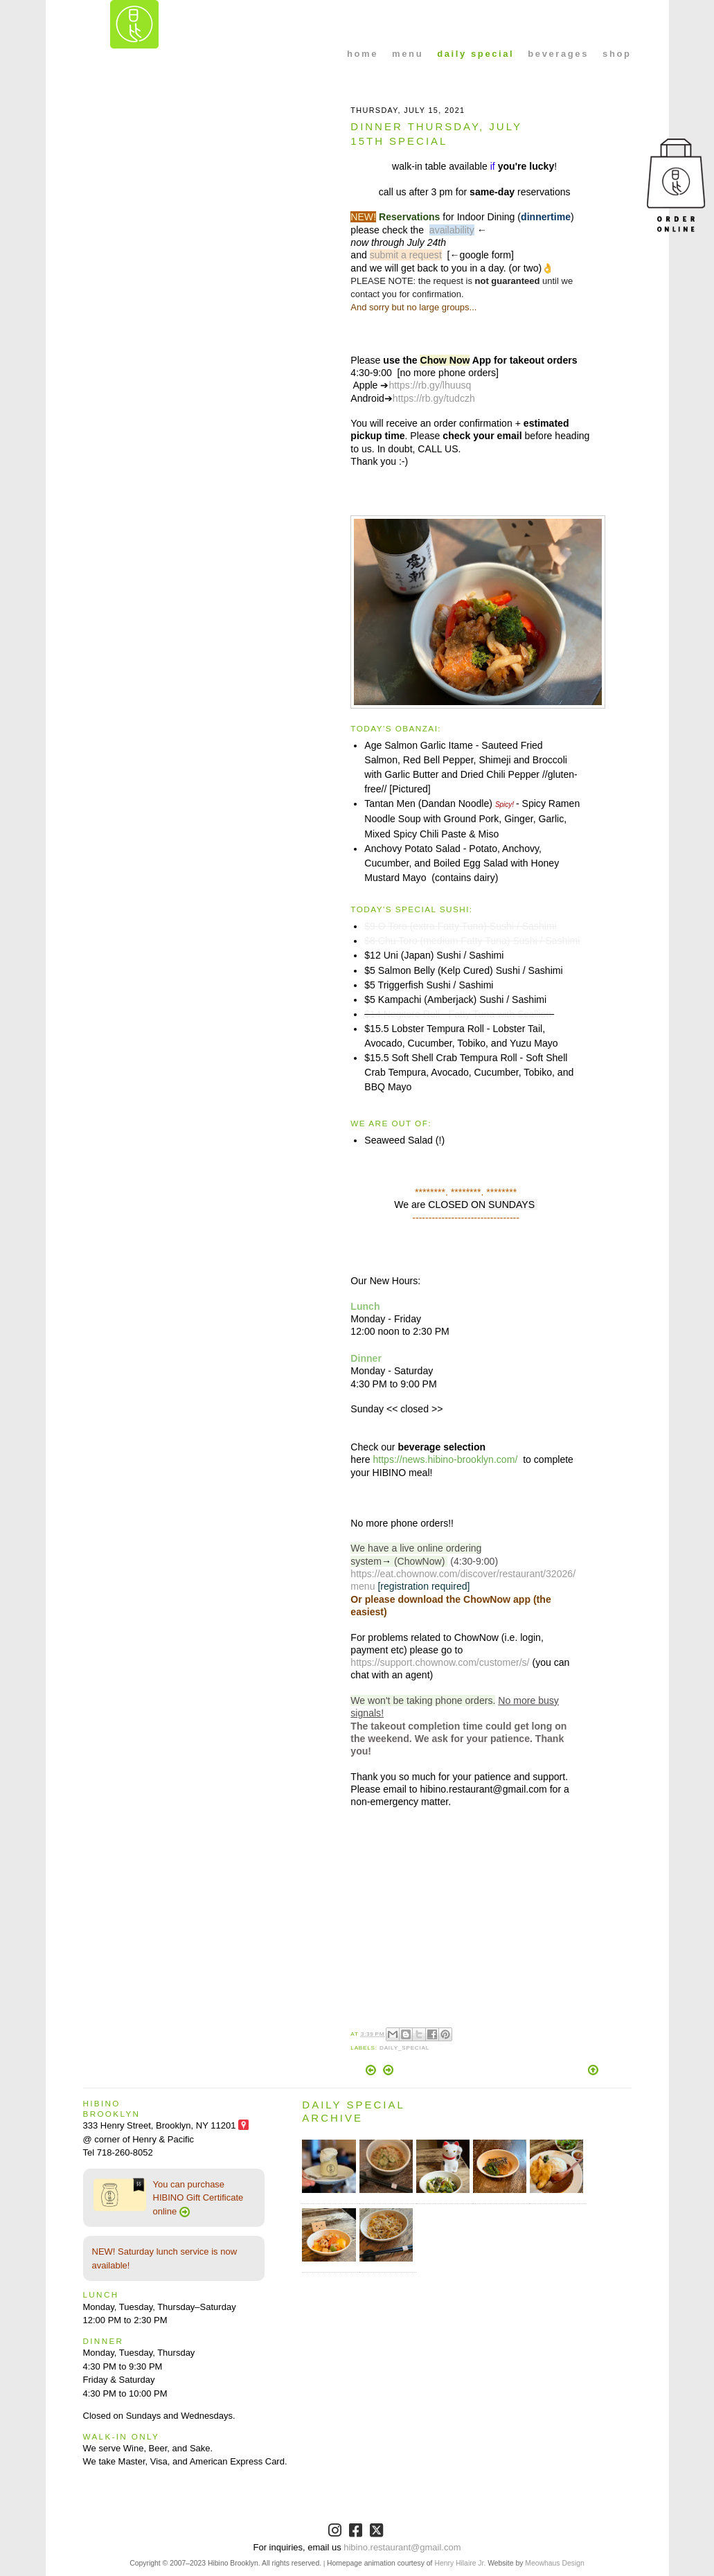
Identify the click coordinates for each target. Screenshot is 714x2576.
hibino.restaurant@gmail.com (402, 2547)
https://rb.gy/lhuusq (430, 385)
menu (407, 53)
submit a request (406, 254)
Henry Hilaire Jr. (459, 2563)
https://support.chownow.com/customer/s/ (439, 1662)
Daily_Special (404, 2048)
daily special (475, 53)
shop (617, 53)
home (362, 53)
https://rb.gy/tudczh (434, 398)
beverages (558, 53)
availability (451, 230)
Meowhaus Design (554, 2563)
